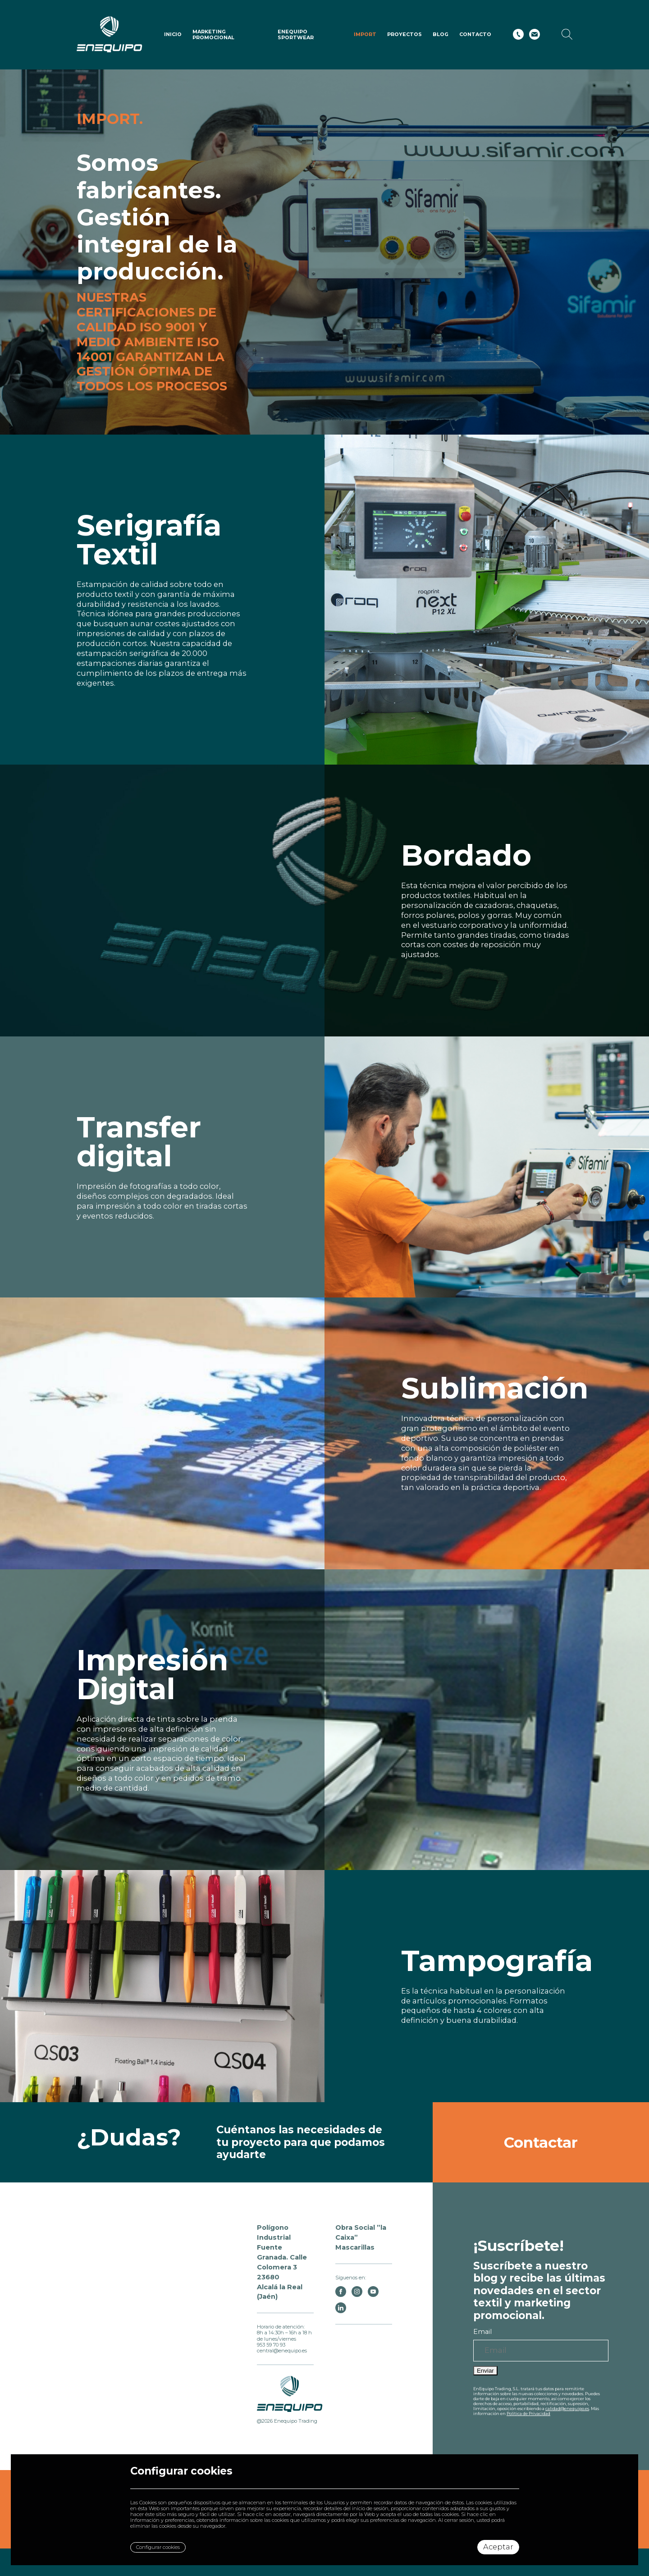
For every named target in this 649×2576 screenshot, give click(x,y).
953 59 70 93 (271, 2345)
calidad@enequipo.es (567, 2408)
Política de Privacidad (528, 2413)
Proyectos (404, 34)
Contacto (475, 34)
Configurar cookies (158, 2547)
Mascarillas (355, 2247)
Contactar (541, 2142)
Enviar (485, 2370)
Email (482, 2332)
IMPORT (365, 34)
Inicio (173, 34)
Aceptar (498, 2546)
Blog (440, 34)
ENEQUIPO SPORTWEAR (296, 34)
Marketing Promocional (213, 34)
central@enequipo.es (282, 2350)
